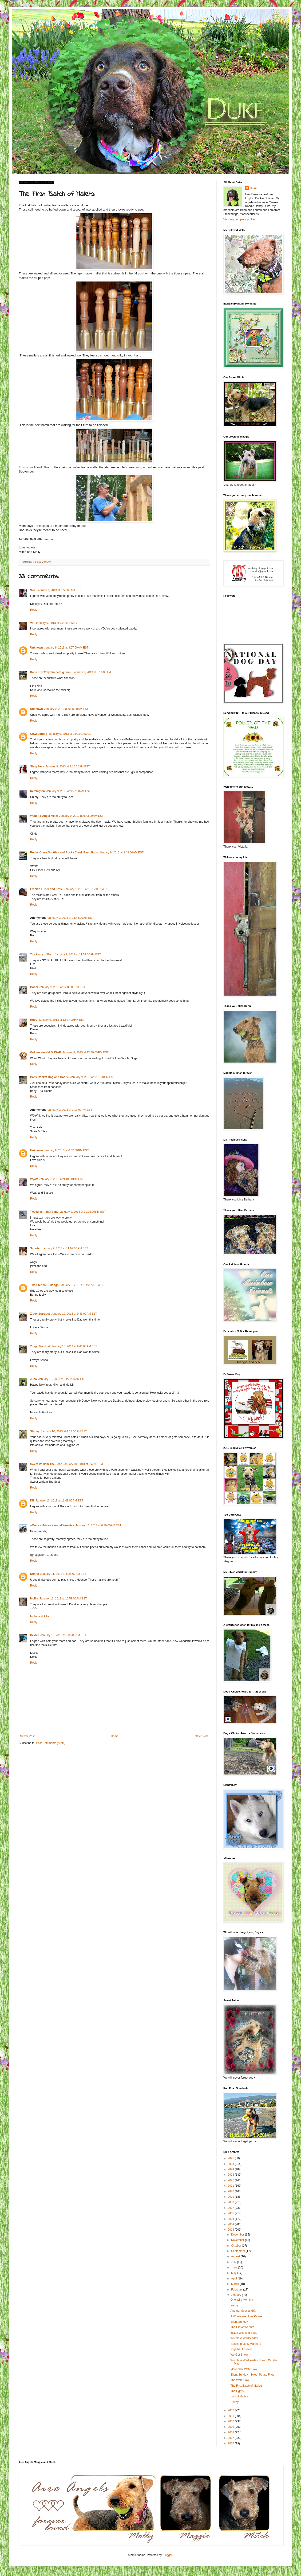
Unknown (36, 647)
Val (32, 623)
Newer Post (27, 1736)
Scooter (35, 1248)
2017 (231, 2207)
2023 (231, 2174)
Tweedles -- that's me (44, 1211)
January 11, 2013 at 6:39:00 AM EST (98, 1525)
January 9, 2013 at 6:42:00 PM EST (66, 1150)
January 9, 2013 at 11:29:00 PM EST (83, 1285)
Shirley (35, 1431)
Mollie (34, 1598)
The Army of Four (42, 954)
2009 (231, 2426)
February (237, 2289)
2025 (231, 2164)
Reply (33, 609)
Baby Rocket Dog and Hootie (49, 1077)
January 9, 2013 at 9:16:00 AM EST (67, 766)
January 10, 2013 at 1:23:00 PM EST (64, 1431)
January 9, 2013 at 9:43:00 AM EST (81, 815)
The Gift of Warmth (242, 2327)
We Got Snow (239, 2354)
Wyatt (34, 1179)
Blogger (167, 2555)
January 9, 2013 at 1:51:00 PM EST (92, 1077)
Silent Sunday (239, 2321)
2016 (231, 2213)
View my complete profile (239, 219)
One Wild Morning (241, 2299)
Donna (34, 1573)
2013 (231, 2229)
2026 (231, 2158)
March (235, 2284)
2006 (231, 2443)
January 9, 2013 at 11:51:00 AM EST (78, 954)
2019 (231, 2196)
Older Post (201, 1736)
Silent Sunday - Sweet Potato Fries (252, 2374)
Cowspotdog (38, 733)
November (238, 2240)
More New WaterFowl (243, 2369)
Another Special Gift (243, 2310)
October (236, 2245)
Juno (33, 1379)
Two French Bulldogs (44, 1285)
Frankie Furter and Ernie (46, 889)
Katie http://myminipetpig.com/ (50, 672)
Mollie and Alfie (39, 1616)
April (234, 2278)
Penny (234, 2305)
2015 (231, 2218)
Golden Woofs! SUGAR (45, 1052)
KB (32, 1500)
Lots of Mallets (239, 2396)
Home (115, 1736)
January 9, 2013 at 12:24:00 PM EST (62, 1019)
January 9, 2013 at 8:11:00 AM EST (95, 672)
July (234, 2262)
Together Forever (241, 2349)
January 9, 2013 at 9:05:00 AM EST (66, 709)
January (236, 2295)
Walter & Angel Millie (44, 815)
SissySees (37, 766)
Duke (253, 188)
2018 (231, 2202)
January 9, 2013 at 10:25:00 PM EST (83, 1211)
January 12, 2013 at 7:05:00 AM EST (63, 1635)
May (234, 2273)
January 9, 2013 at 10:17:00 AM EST (87, 889)
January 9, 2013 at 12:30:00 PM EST (86, 1052)
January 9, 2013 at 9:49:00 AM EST (121, 852)
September (238, 2251)
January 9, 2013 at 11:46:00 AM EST (71, 917)
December (238, 2234)
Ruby (33, 1019)
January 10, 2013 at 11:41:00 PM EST (59, 1500)
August (236, 2256)
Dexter (34, 1635)
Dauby (234, 2402)
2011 (231, 2416)
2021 (231, 2185)
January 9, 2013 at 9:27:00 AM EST (68, 791)
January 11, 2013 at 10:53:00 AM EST (63, 1598)
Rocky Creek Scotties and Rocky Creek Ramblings (64, 852)
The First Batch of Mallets (246, 2385)
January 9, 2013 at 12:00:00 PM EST (62, 987)
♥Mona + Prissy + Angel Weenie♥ (52, 1525)
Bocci (34, 987)
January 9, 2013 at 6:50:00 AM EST (59, 590)
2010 (231, 2421)
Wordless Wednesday (244, 2338)
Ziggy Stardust (40, 1313)
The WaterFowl (240, 2380)
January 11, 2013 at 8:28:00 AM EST (63, 1573)
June (234, 2267)
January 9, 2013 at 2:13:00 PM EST (70, 1109)
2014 (231, 2224)
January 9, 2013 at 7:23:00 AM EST (58, 623)
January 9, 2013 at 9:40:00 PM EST (61, 1179)
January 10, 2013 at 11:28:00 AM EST (62, 1379)
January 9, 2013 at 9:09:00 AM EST (71, 733)
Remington (37, 791)
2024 (231, 2169)
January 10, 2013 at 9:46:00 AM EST (74, 1313)
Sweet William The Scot (46, 1464)
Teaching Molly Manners (245, 2343)
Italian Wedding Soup (243, 2332)
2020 (231, 2191)
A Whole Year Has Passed (246, 2316)
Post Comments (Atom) (50, 1743)
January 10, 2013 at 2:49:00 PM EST (86, 1464)
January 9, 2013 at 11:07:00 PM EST (65, 1248)
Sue (32, 590)
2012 (231, 2410)
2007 (231, 2437)
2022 (231, 2180)
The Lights (237, 2391)
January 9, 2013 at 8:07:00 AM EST (66, 647)
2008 (231, 2432)
